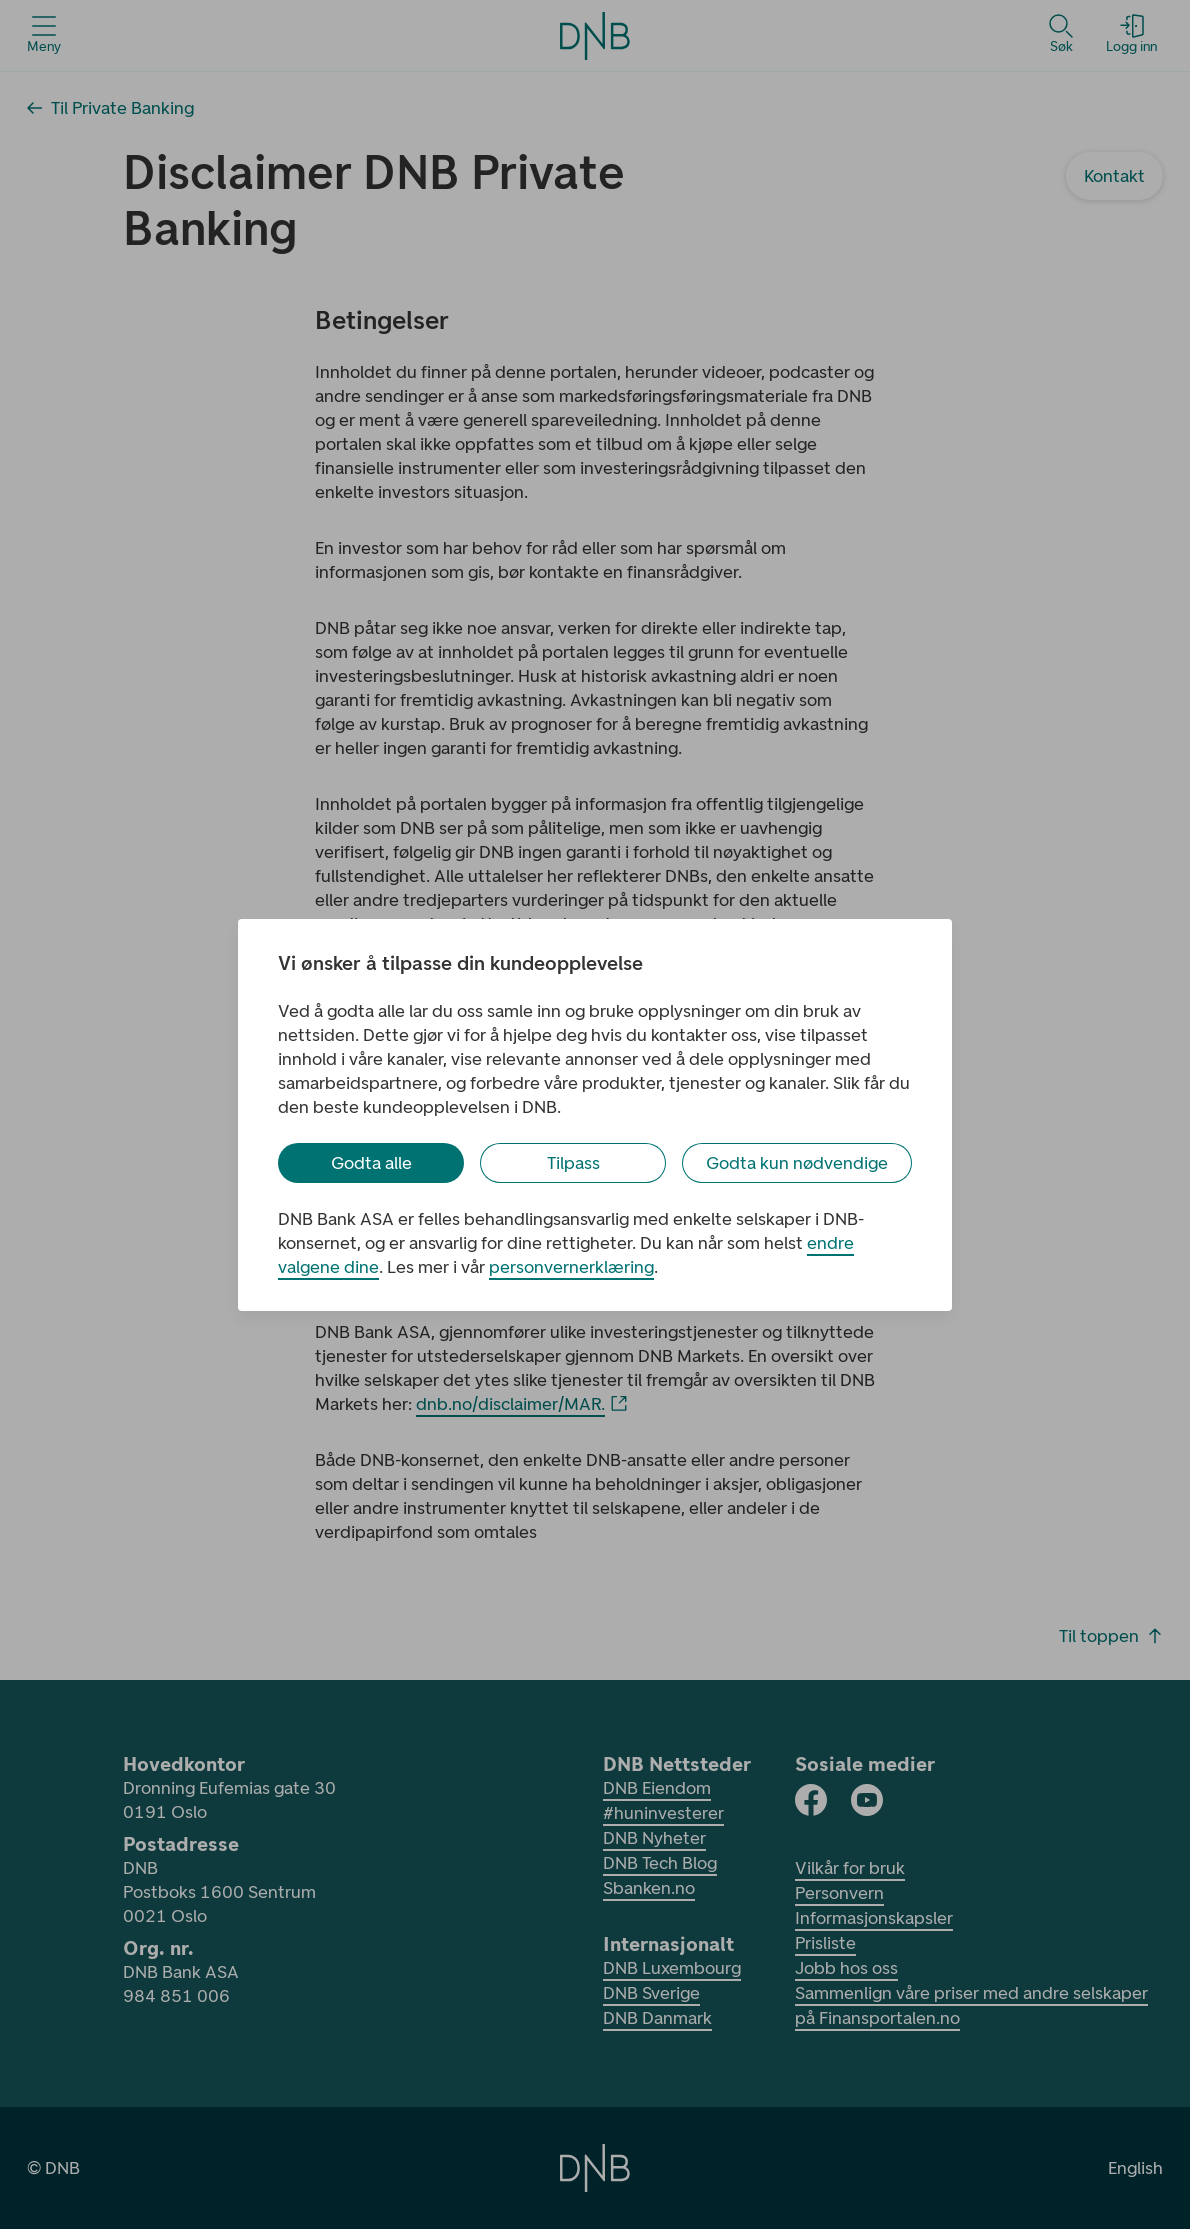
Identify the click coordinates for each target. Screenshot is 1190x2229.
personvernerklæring (571, 1267)
